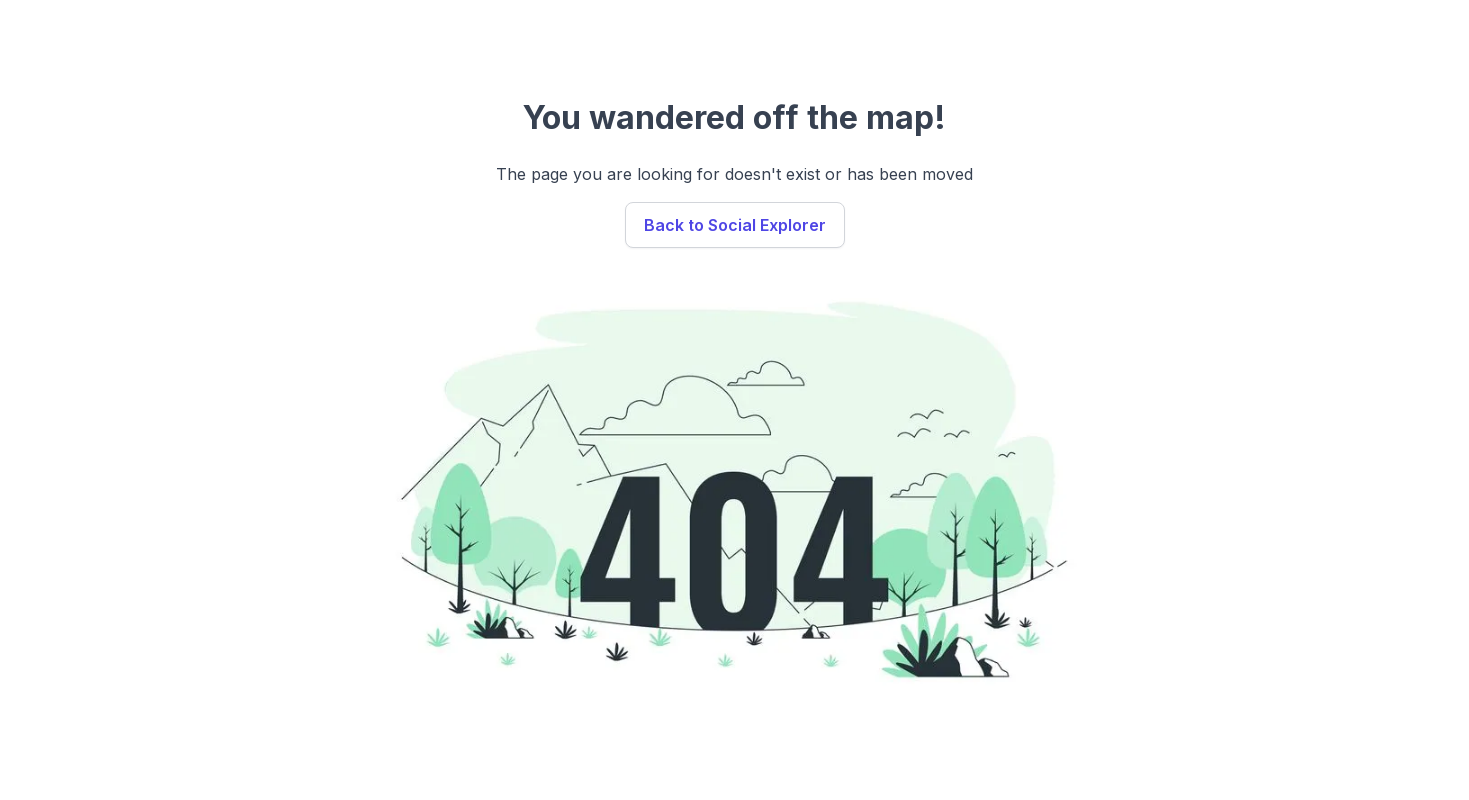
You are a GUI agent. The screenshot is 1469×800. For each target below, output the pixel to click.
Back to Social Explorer (735, 225)
